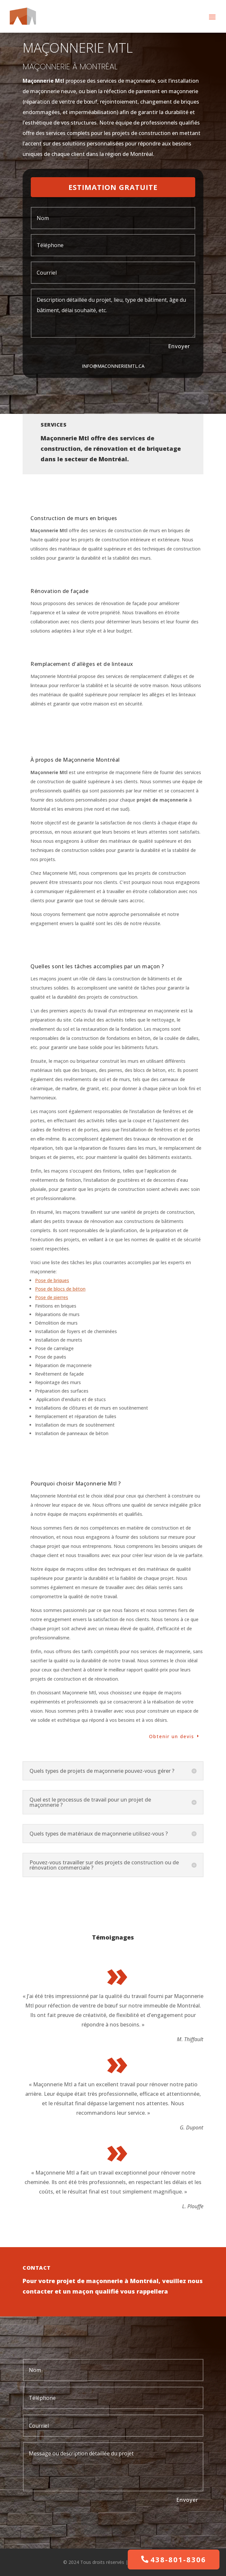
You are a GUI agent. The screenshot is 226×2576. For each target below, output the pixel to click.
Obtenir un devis (171, 1736)
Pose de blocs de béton (60, 1289)
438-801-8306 (178, 2559)
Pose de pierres (51, 1297)
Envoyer (179, 346)
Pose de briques (52, 1280)
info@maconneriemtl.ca (113, 366)
